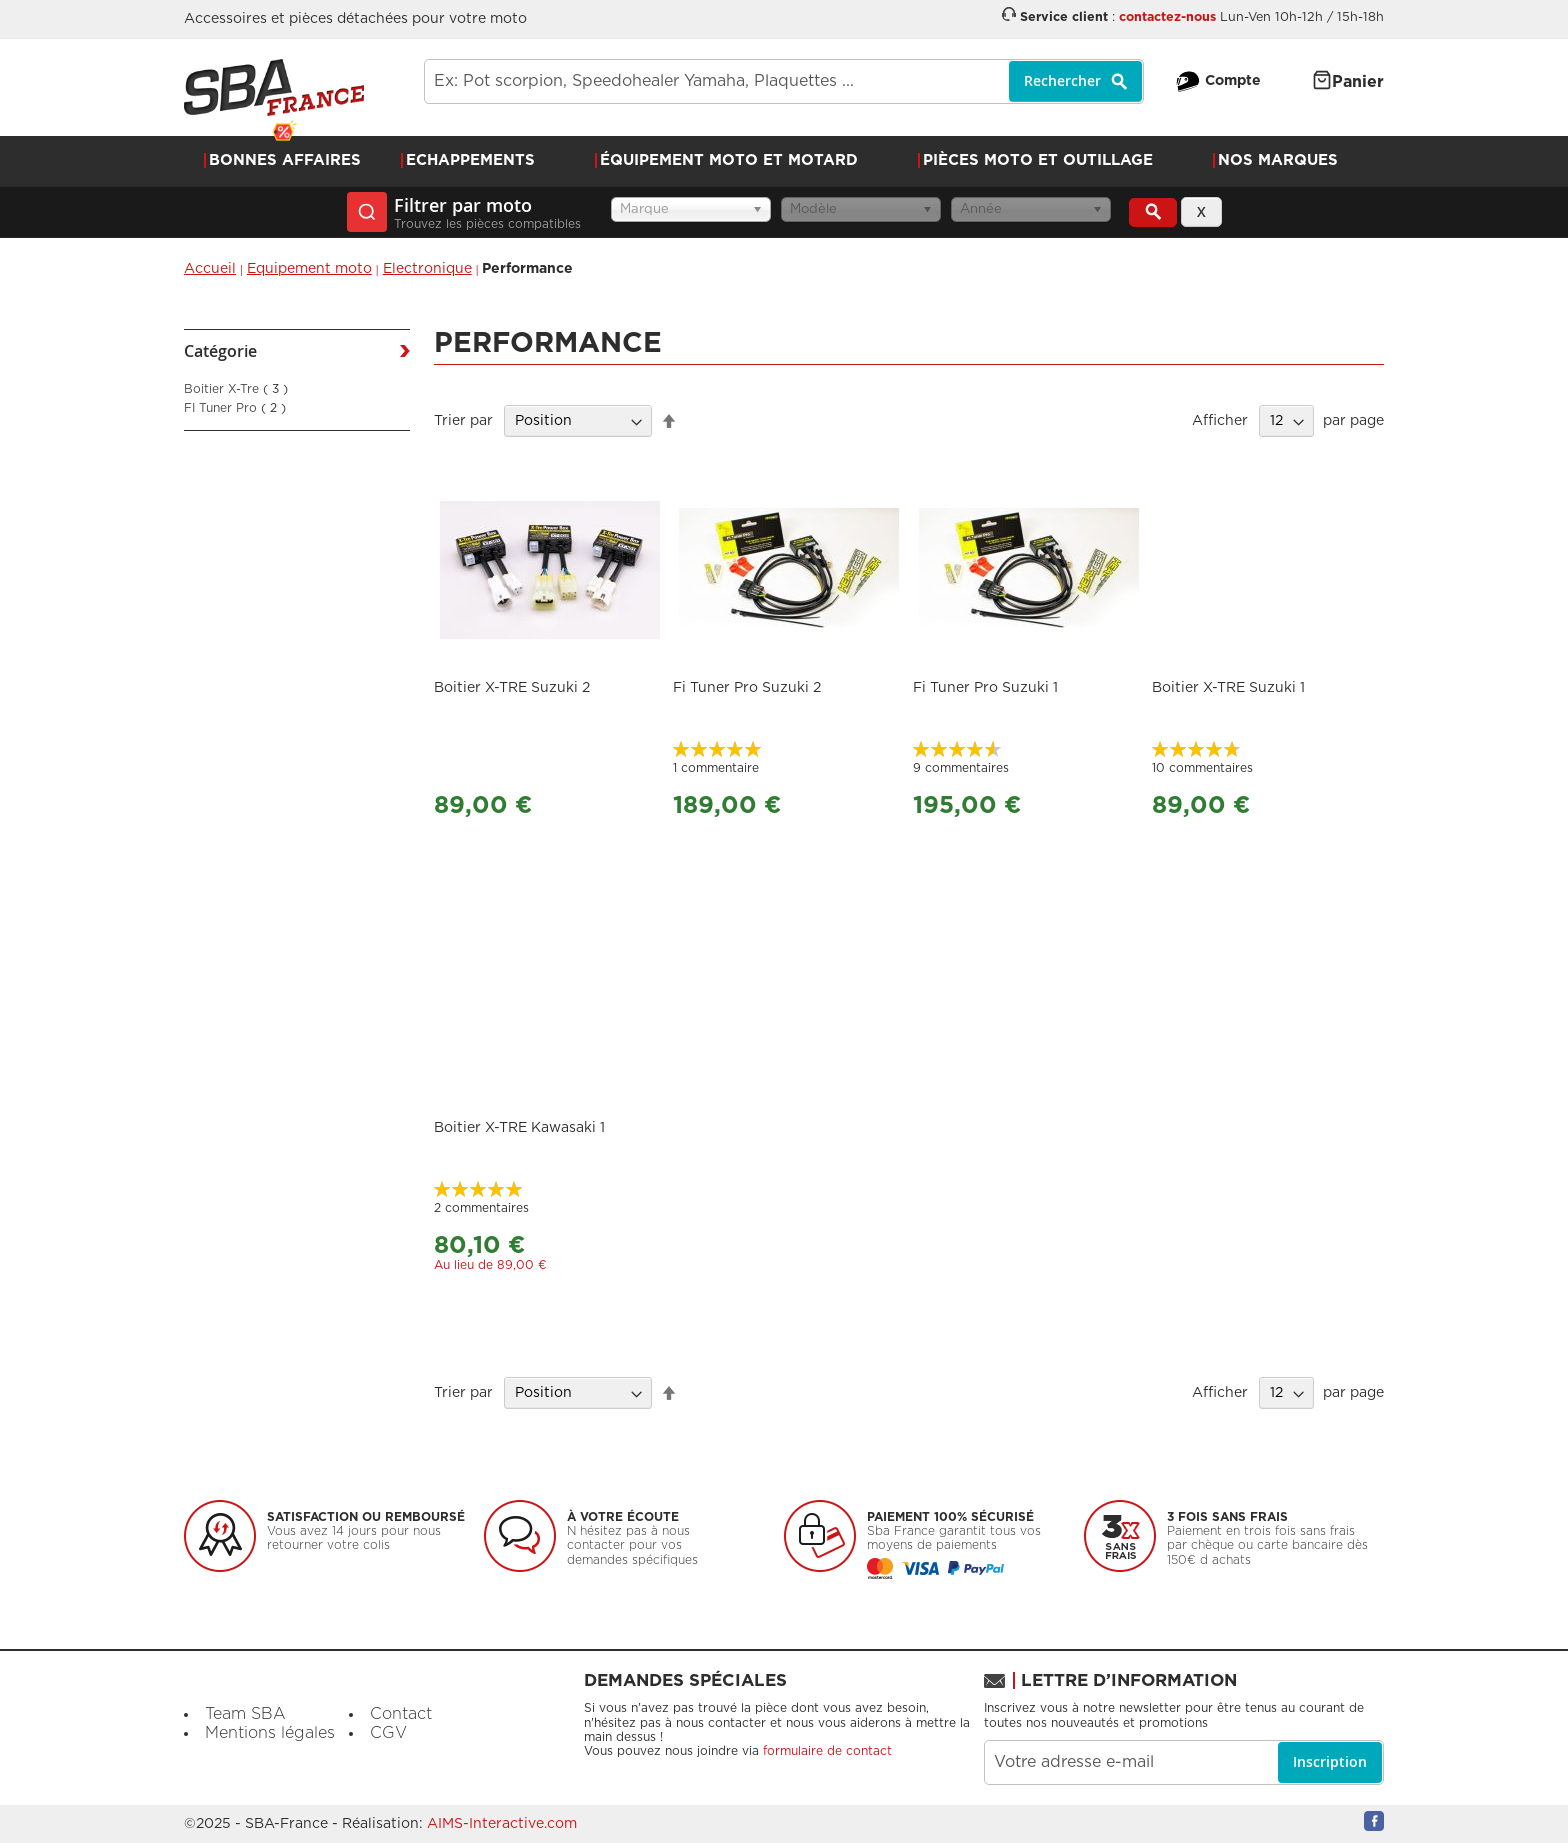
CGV (388, 1733)
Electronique (427, 269)
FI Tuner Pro (235, 408)
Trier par (463, 421)
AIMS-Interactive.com (502, 1824)
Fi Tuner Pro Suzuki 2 (747, 688)
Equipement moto (309, 269)
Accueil (210, 269)
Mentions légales (270, 1733)
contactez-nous (1167, 17)
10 (1202, 768)
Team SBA (245, 1714)
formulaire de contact (827, 1751)
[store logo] (274, 87)
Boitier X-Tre (236, 389)
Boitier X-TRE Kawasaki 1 (519, 1128)
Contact (401, 1714)
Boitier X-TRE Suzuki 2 (512, 688)
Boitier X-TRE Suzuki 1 (1228, 688)
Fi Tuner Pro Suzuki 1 (985, 688)
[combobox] (784, 81)
